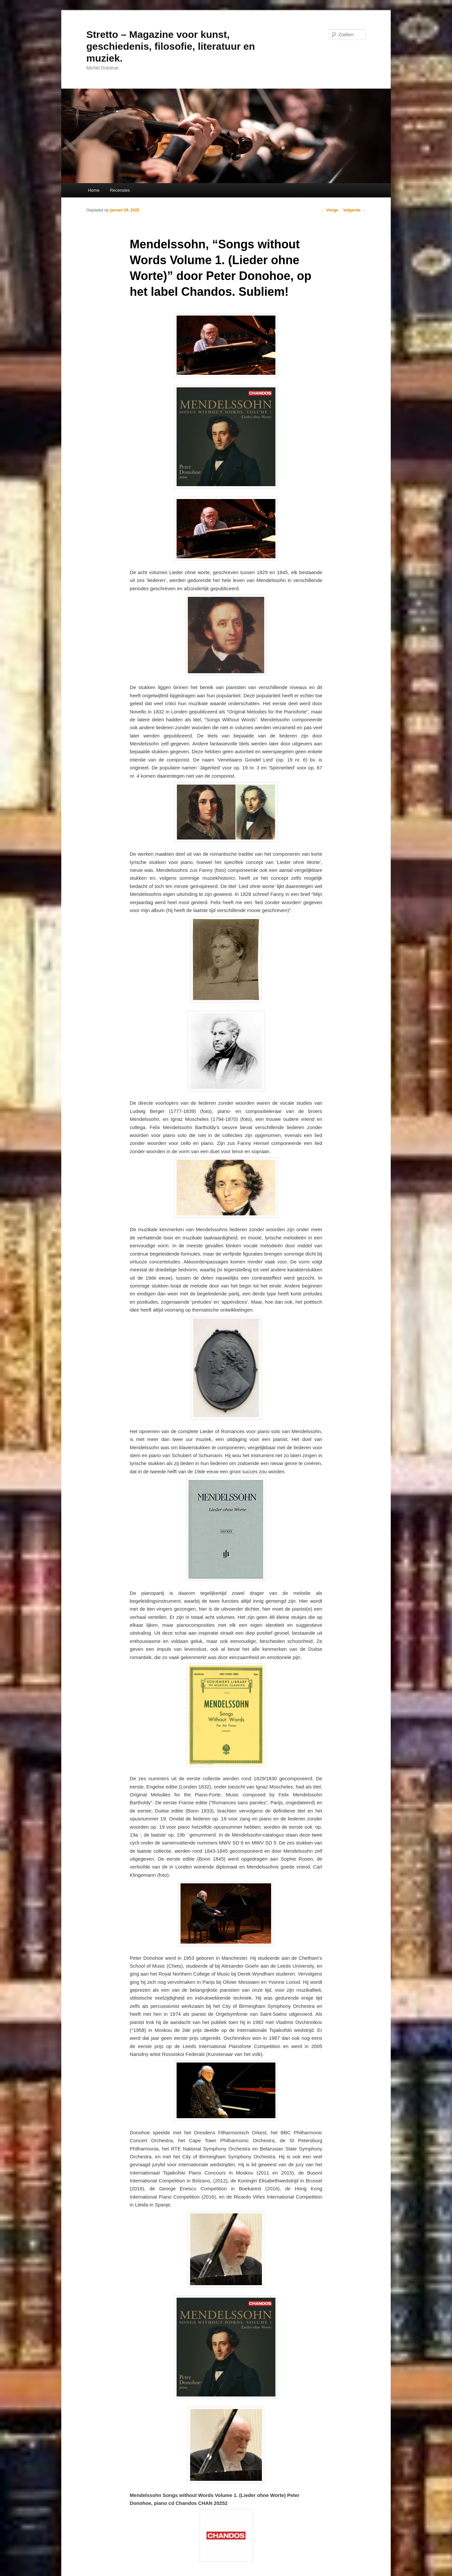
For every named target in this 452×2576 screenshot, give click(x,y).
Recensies (120, 190)
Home (93, 190)
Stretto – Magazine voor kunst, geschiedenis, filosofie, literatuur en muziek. (170, 46)
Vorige (329, 210)
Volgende (354, 210)
